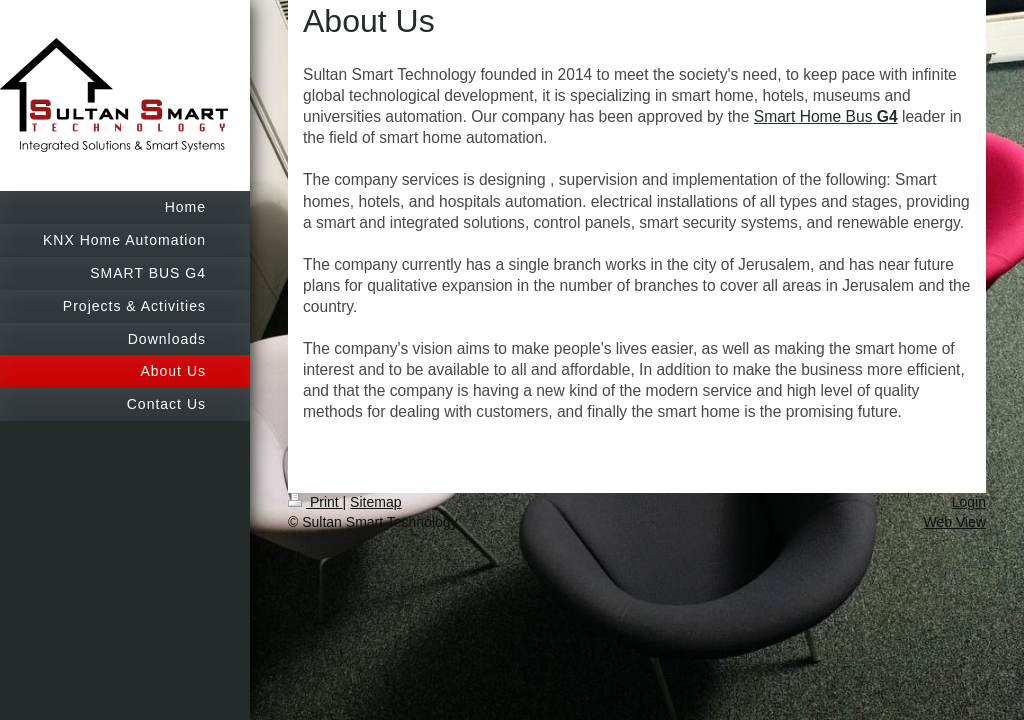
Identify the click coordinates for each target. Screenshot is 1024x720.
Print (315, 502)
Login (969, 502)
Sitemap (375, 502)
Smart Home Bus (826, 116)
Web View (954, 522)
